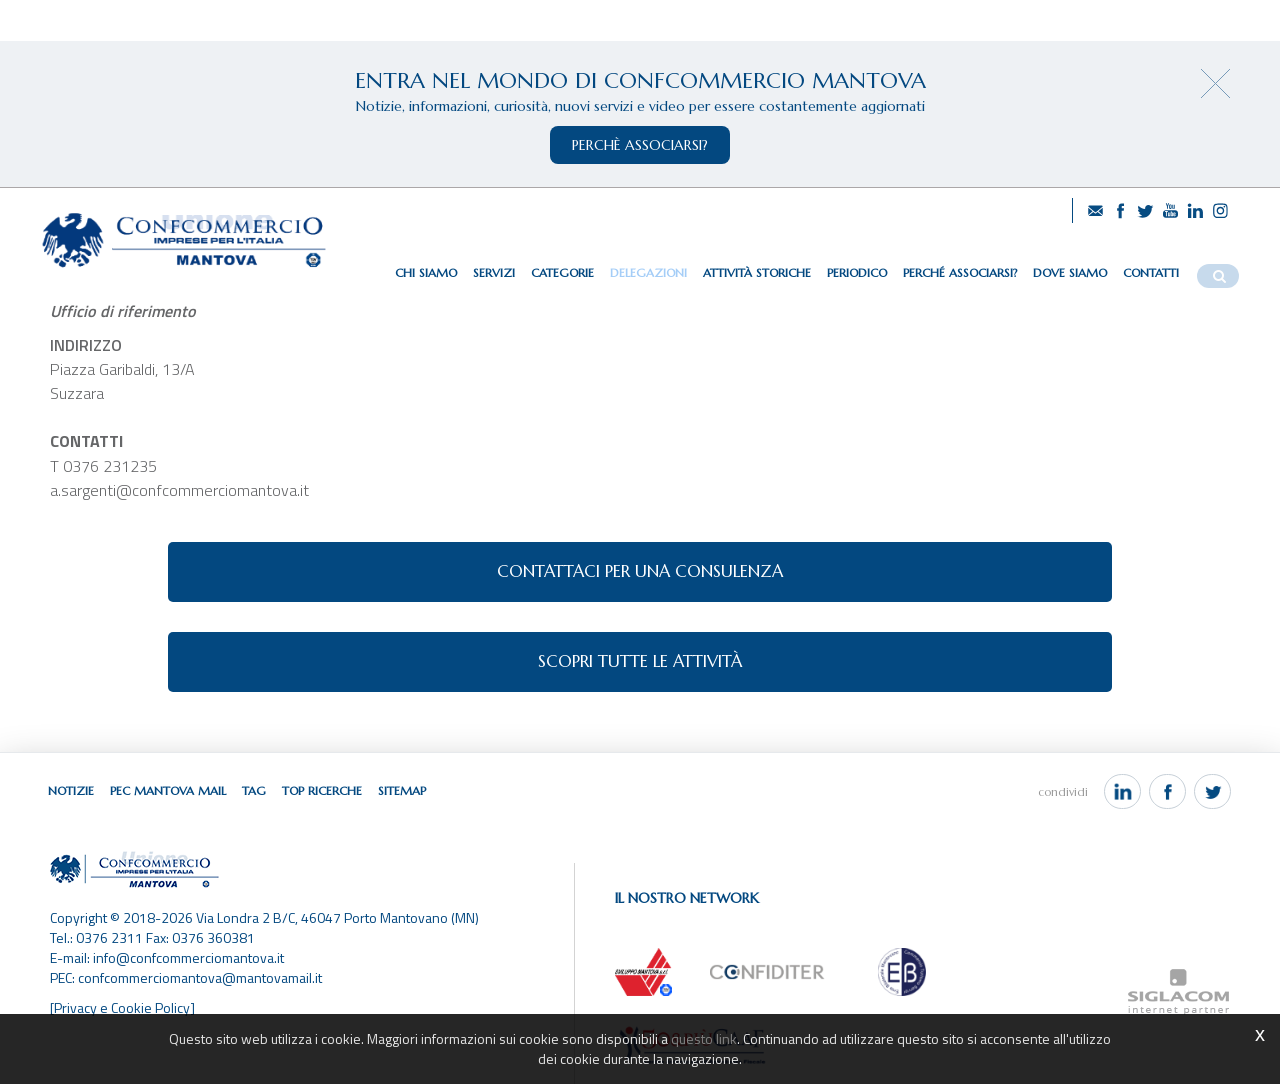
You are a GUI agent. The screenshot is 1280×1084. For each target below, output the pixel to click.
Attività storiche (757, 272)
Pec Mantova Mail (168, 790)
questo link (704, 1038)
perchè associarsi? (640, 145)
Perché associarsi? (960, 272)
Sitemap (402, 790)
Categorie (562, 272)
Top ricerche (322, 790)
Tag (254, 790)
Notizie (71, 790)
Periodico (857, 272)
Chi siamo (426, 272)
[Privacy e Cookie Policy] (122, 1007)
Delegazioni (648, 272)
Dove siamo (1070, 272)
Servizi (494, 272)
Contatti (1151, 272)
